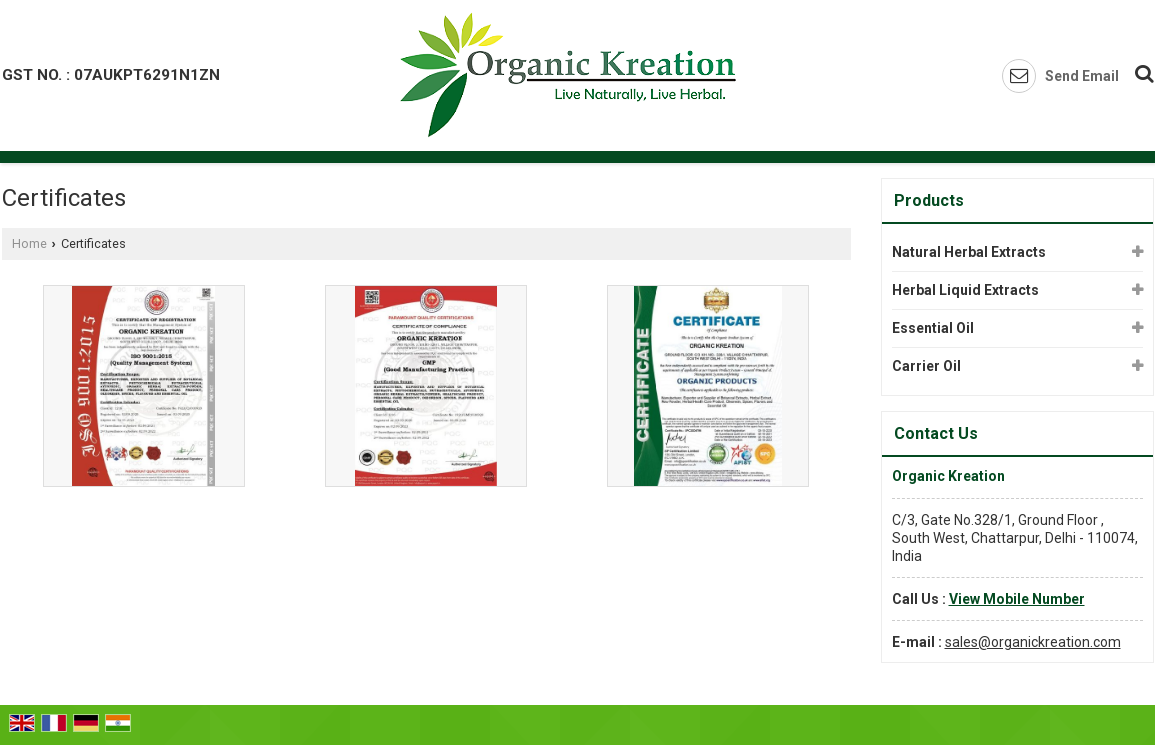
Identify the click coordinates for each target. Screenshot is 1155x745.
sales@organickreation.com (1033, 642)
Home (29, 243)
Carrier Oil (926, 366)
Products (929, 200)
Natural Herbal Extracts (969, 252)
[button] (1017, 599)
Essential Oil (933, 328)
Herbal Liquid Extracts (965, 290)
